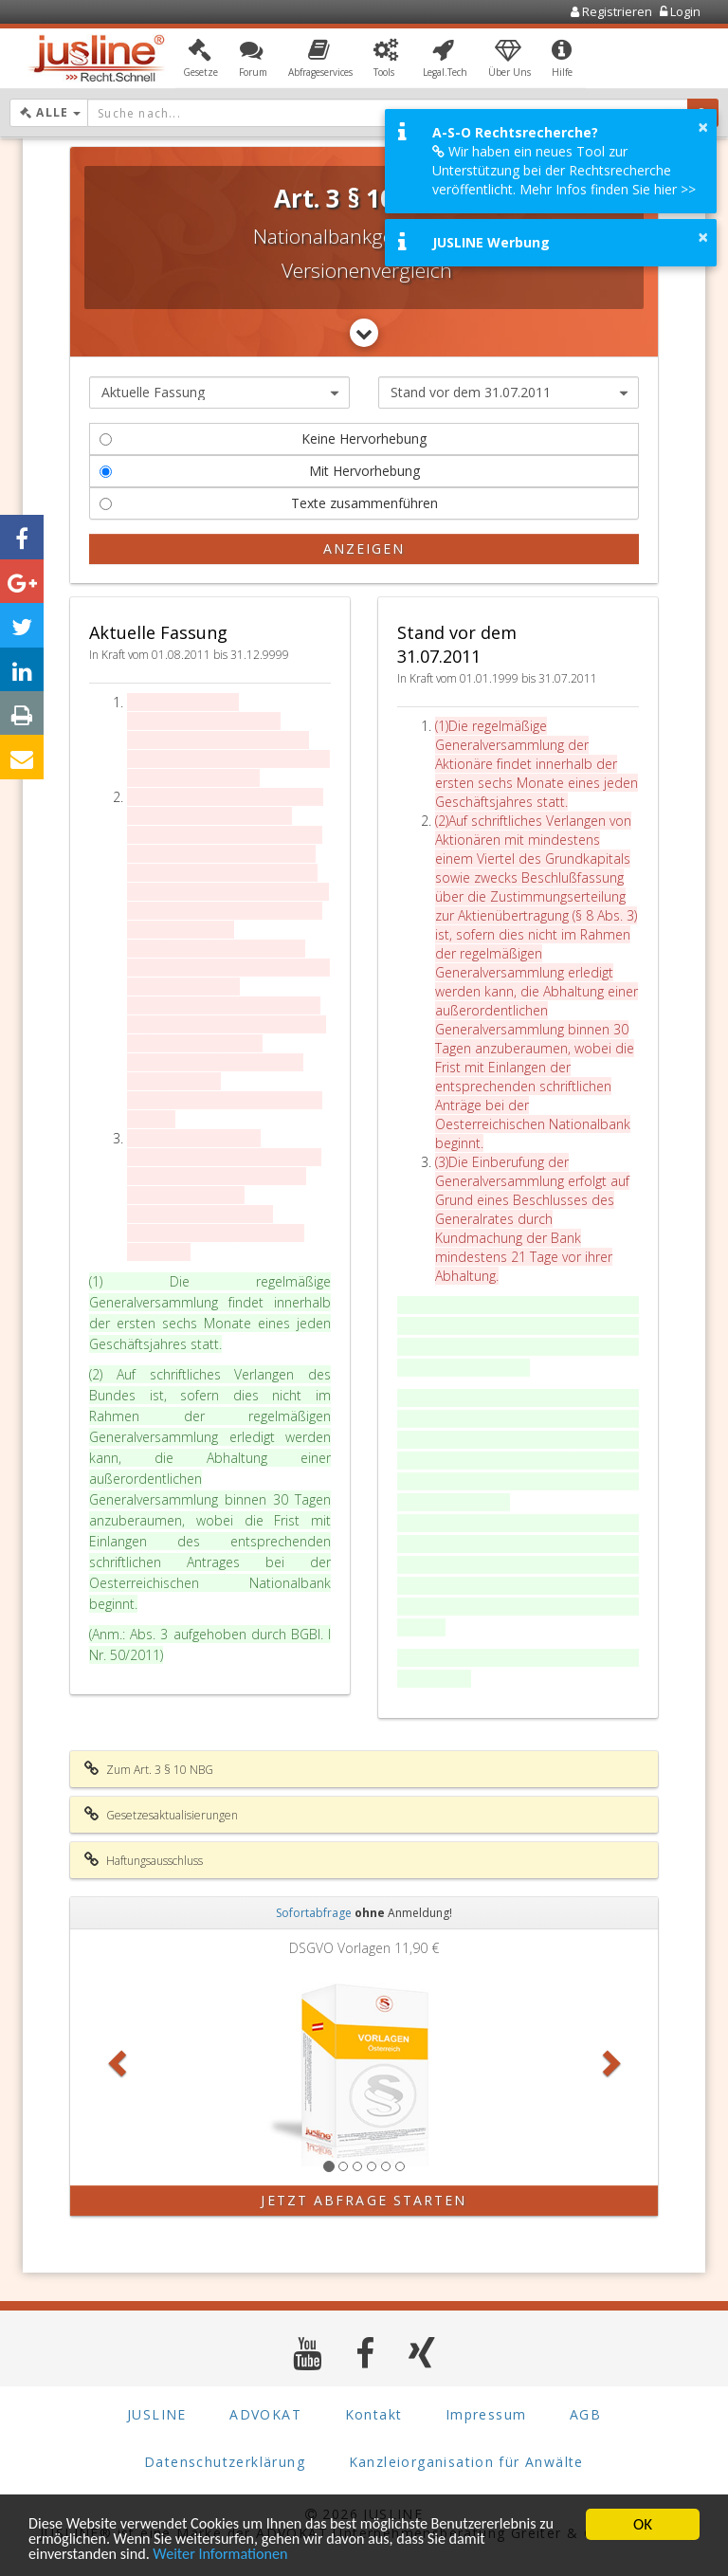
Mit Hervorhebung (260, 471)
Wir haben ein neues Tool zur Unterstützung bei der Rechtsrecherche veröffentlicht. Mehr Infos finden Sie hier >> (564, 170)
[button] (200, 59)
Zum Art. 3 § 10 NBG (148, 1769)
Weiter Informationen (230, 2555)
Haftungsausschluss (143, 1860)
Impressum (486, 2414)
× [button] (703, 127)
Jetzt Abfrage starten (363, 2200)
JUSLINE (157, 2414)
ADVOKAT (265, 2414)
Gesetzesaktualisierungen (161, 1814)
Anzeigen (364, 548)
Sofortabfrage (314, 1913)
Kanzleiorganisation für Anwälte (466, 2462)
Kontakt (374, 2414)
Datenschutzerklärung (224, 2462)
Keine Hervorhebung (263, 438)
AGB (585, 2414)
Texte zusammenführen (269, 503)
